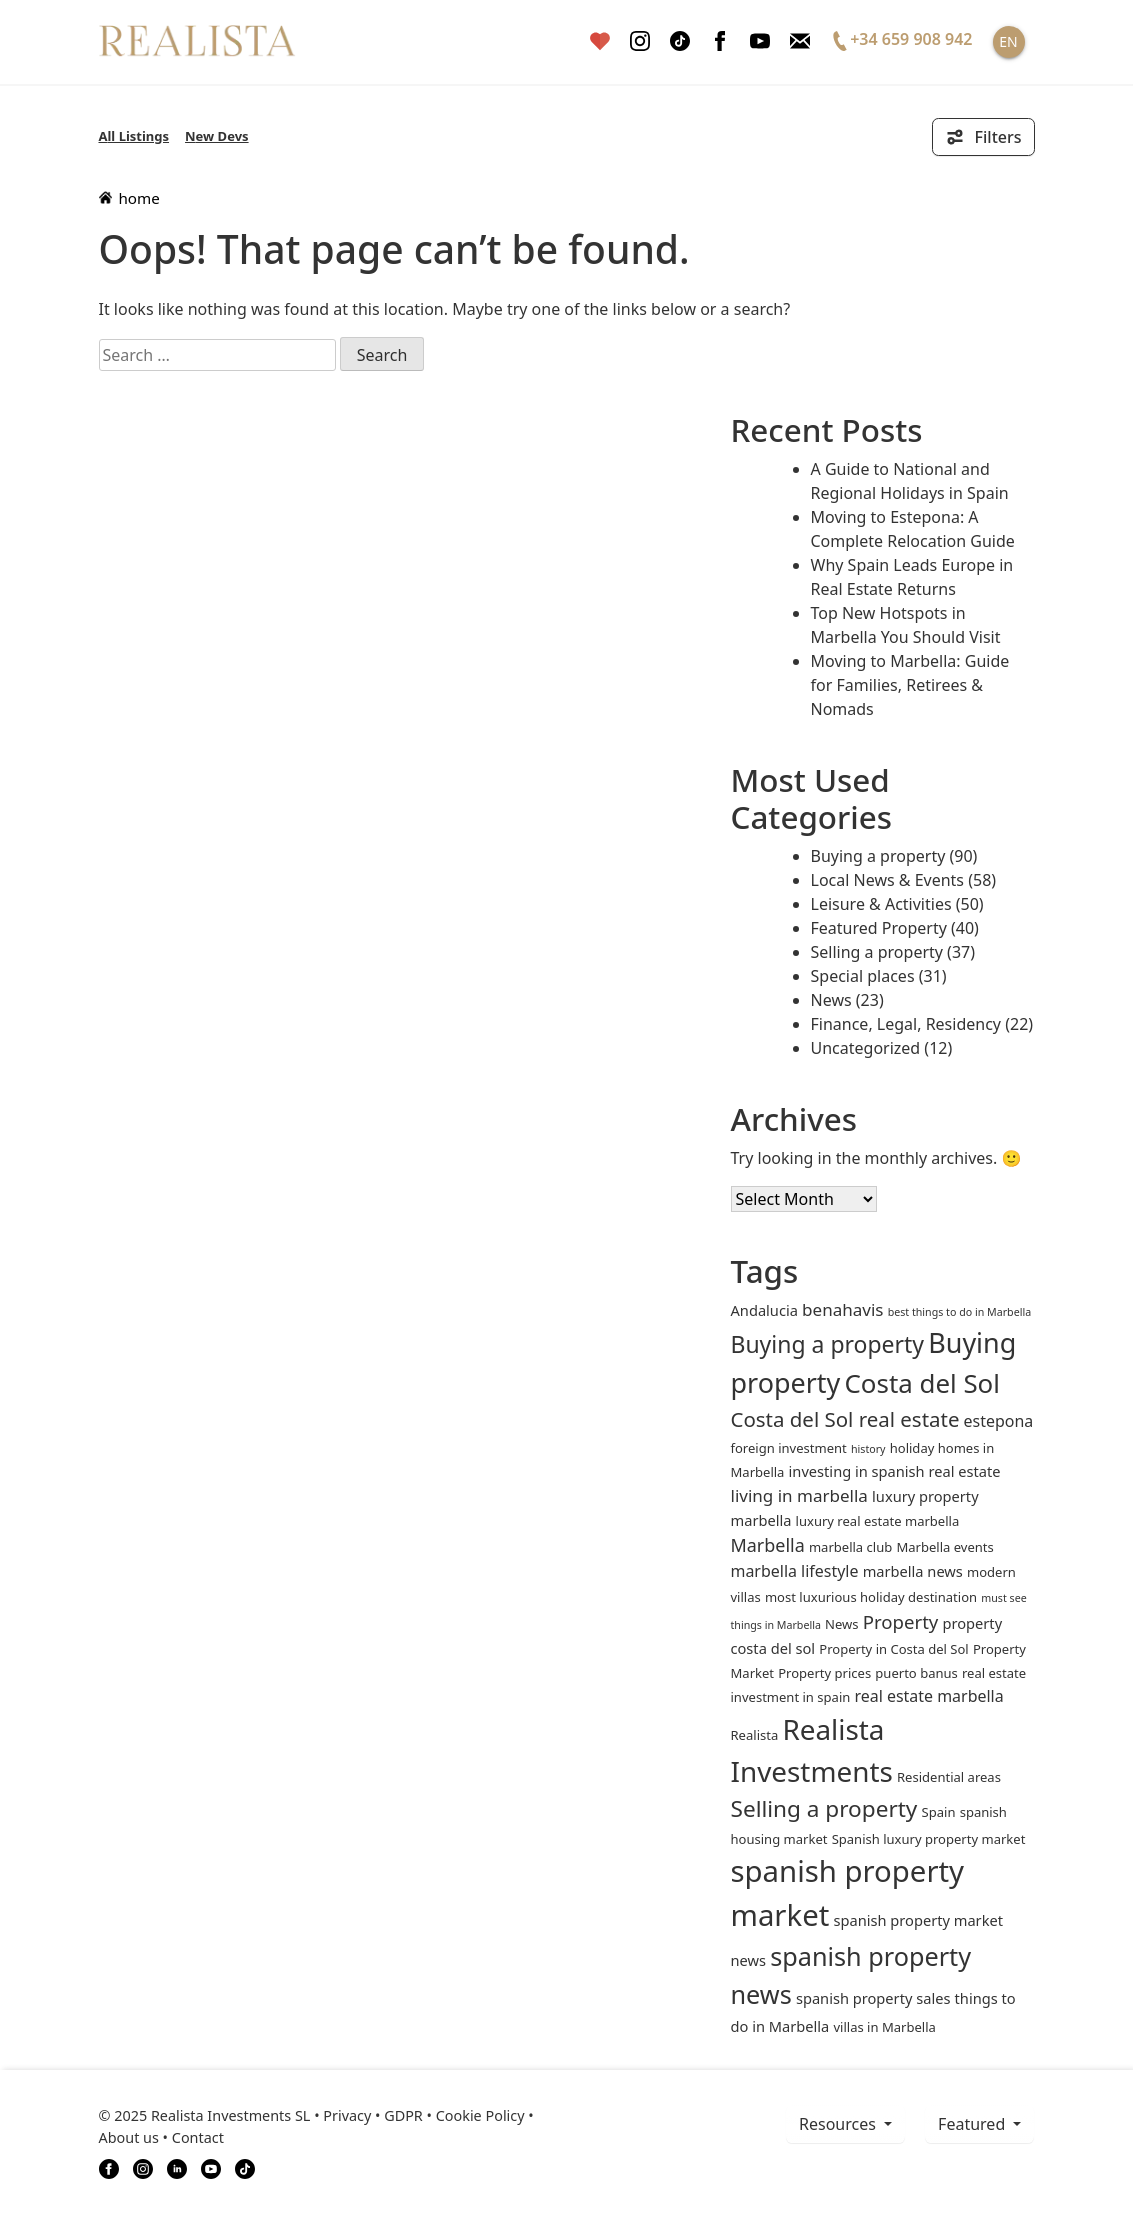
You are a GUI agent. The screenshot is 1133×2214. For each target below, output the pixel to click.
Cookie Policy (480, 2115)
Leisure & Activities (881, 904)
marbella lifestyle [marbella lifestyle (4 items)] (795, 1571)
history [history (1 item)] (868, 1449)
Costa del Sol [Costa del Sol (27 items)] (921, 1383)
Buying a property (878, 856)
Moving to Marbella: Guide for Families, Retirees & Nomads (910, 685)
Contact (198, 2137)
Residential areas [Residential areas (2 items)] (949, 1777)
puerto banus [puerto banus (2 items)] (916, 1673)
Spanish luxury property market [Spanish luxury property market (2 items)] (929, 1839)
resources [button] (839, 2124)
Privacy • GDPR (373, 2115)
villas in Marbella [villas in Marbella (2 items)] (884, 2027)
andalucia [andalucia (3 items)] (764, 1310)
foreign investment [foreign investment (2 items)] (789, 1448)
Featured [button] (973, 2124)
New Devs (217, 136)
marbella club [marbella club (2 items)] (850, 1547)
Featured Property (879, 928)
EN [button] (1008, 41)
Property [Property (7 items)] (901, 1621)
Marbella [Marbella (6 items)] (768, 1545)
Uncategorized (866, 1048)
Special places (863, 976)
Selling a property (877, 952)
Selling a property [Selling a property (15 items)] (824, 1808)
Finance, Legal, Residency (906, 1024)
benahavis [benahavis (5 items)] (842, 1309)
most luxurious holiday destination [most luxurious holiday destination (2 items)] (871, 1597)
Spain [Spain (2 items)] (939, 1812)
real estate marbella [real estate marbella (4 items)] (928, 1696)
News (831, 1000)
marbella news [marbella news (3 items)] (913, 1571)
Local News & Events (888, 880)
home (129, 198)
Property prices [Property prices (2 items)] (824, 1673)
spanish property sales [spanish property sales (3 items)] (873, 1998)
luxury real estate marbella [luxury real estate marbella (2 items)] (878, 1521)
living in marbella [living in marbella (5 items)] (799, 1495)
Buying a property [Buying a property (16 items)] (828, 1344)
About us (129, 2137)
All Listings (134, 136)
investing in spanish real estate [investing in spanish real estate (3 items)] (895, 1471)
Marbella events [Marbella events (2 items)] (944, 1547)
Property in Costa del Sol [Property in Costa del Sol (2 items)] (893, 1649)
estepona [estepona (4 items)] (999, 1421)
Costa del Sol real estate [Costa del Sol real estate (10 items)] (845, 1419)
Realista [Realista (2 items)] (755, 1735)
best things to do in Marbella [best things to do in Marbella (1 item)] (960, 1312)
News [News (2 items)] (841, 1624)
